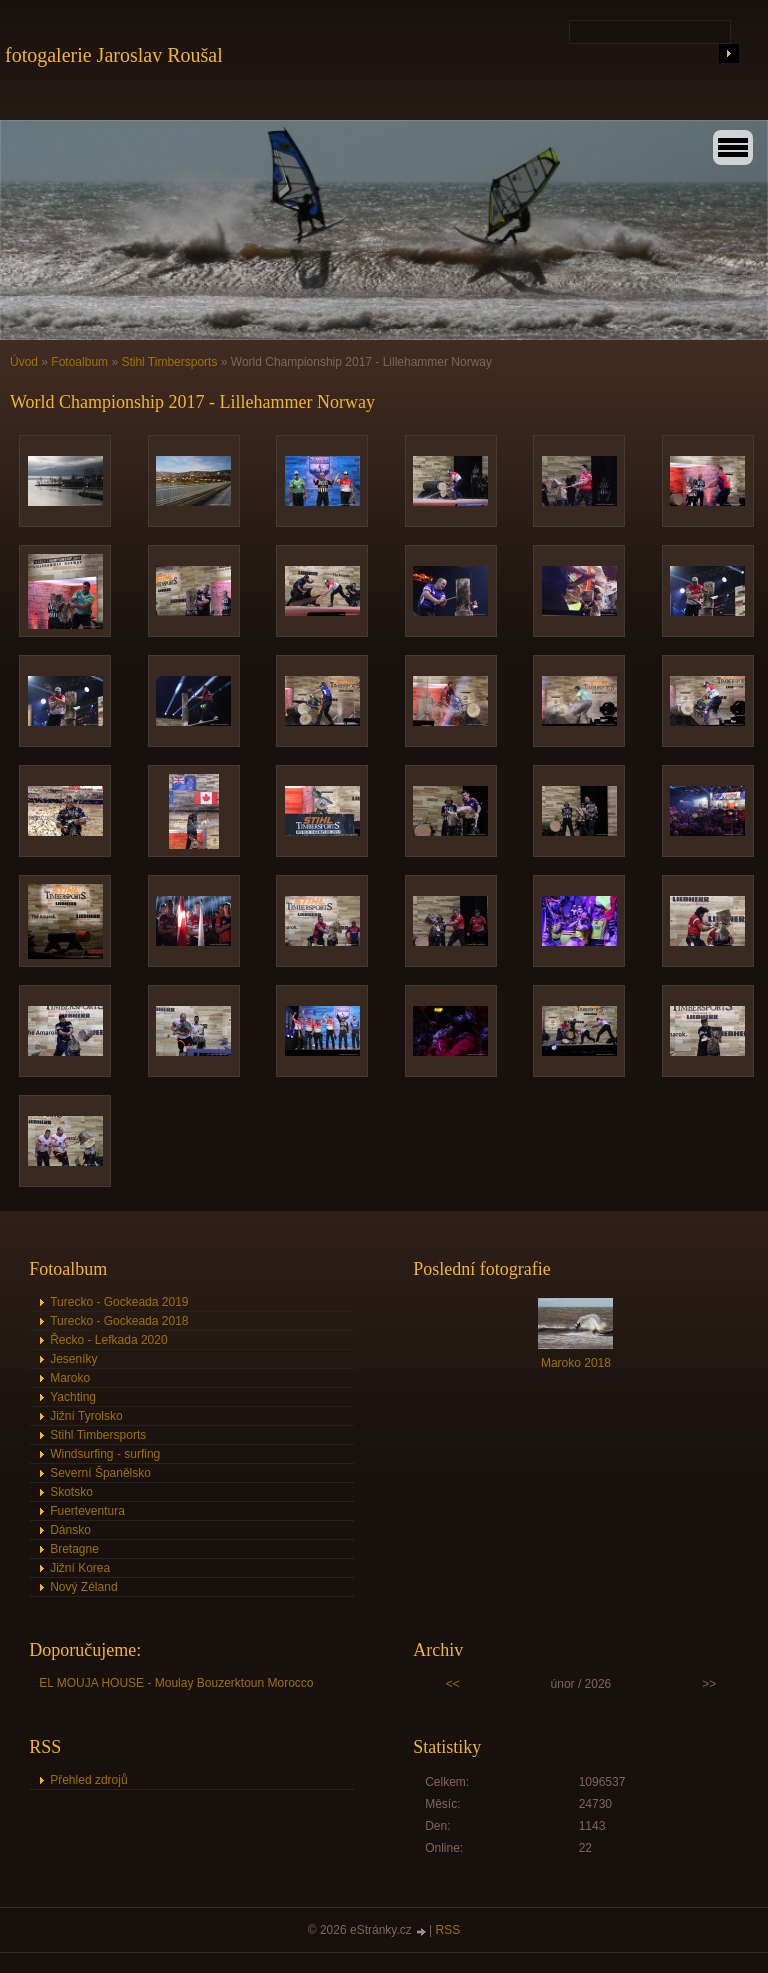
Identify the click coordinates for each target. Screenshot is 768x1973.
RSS (448, 1930)
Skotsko (71, 1492)
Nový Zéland (83, 1587)
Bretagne (74, 1549)
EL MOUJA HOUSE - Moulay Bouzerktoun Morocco (176, 1683)
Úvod (24, 362)
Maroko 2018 (576, 1363)
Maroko (70, 1378)
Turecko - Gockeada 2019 (119, 1302)
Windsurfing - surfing (105, 1454)
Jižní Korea (80, 1568)
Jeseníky (73, 1359)
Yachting (73, 1397)
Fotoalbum (79, 362)
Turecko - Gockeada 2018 (119, 1321)
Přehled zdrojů (88, 1780)
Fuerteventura (87, 1511)
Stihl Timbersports (169, 362)
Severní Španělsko (100, 1473)
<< (453, 1684)
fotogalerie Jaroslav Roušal (114, 55)
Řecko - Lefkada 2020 (108, 1340)
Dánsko (70, 1530)
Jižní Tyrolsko (86, 1416)
